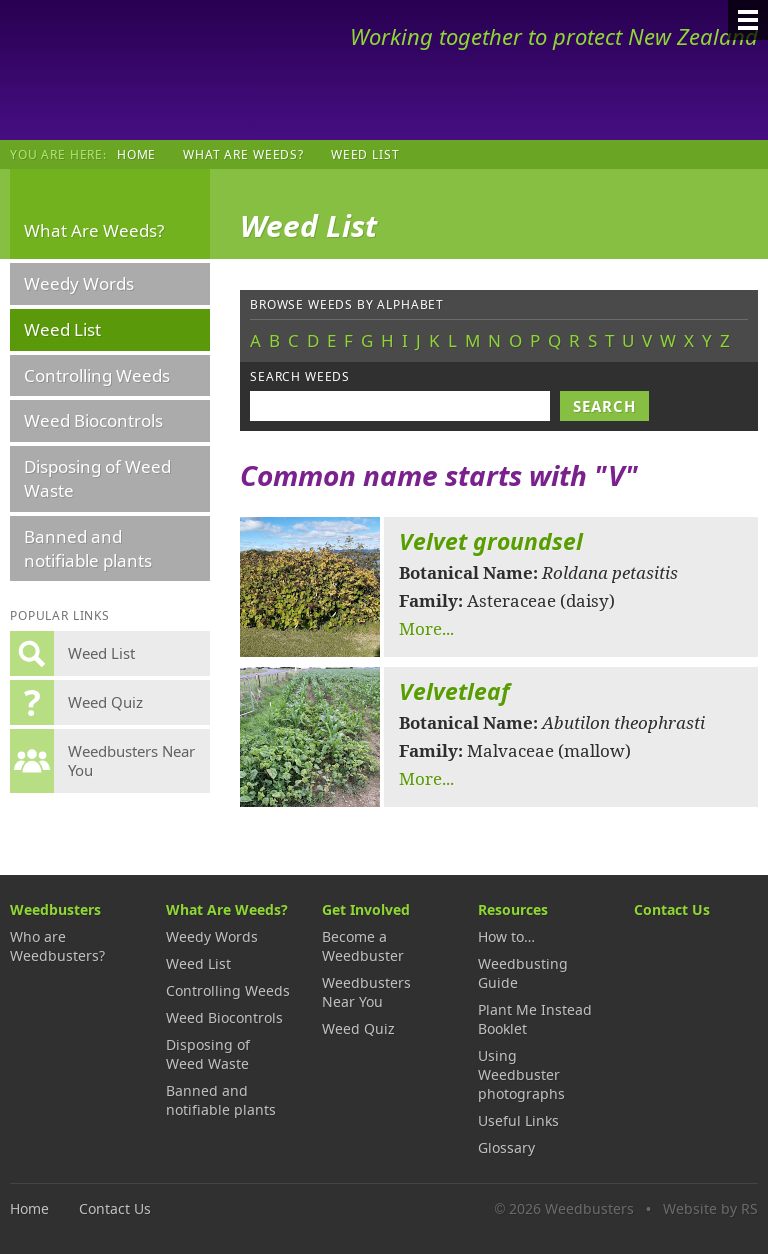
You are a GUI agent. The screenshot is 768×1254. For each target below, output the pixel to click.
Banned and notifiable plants (88, 548)
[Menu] (748, 20)
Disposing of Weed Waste (97, 478)
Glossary (506, 1147)
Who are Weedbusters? (57, 946)
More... (426, 628)
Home (136, 154)
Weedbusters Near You (366, 992)
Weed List (62, 329)
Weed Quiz (358, 1028)
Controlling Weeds (97, 375)
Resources (513, 909)
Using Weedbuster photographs (521, 1074)
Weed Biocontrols (93, 420)
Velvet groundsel (491, 541)
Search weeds (300, 376)
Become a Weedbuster (363, 946)
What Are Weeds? (243, 154)
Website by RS (710, 1208)
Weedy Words (79, 283)
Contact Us (672, 909)
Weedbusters (157, 70)
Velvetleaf (454, 691)
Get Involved (366, 909)
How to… (506, 936)
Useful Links (518, 1120)
